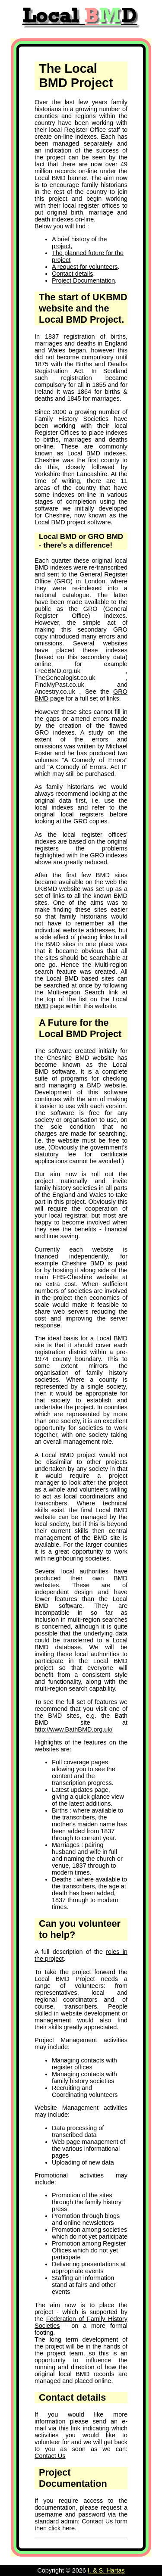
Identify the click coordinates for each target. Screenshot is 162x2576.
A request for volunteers (85, 266)
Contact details (72, 273)
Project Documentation (83, 280)
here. (69, 2528)
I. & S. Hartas (106, 2570)
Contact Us (50, 2455)
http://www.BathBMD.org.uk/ (74, 1729)
